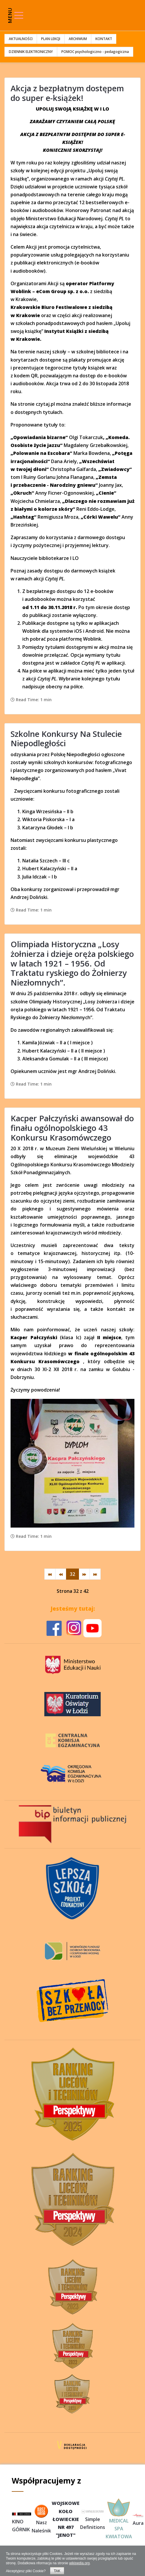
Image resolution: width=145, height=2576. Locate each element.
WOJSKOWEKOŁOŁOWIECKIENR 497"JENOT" (66, 2519)
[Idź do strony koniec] (95, 1574)
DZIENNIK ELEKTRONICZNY (31, 51)
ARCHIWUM (78, 38)
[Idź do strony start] (49, 1574)
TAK (57, 2571)
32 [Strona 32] (72, 1574)
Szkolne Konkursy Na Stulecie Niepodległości (66, 738)
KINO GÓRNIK (21, 2523)
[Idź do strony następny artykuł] (84, 1574)
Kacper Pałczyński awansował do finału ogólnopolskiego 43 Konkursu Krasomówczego (72, 1128)
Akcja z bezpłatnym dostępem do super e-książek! (67, 93)
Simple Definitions (92, 2519)
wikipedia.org (79, 2563)
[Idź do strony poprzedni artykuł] (60, 1574)
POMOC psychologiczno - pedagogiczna (95, 51)
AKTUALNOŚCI (21, 38)
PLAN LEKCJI (50, 38)
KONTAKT (103, 38)
